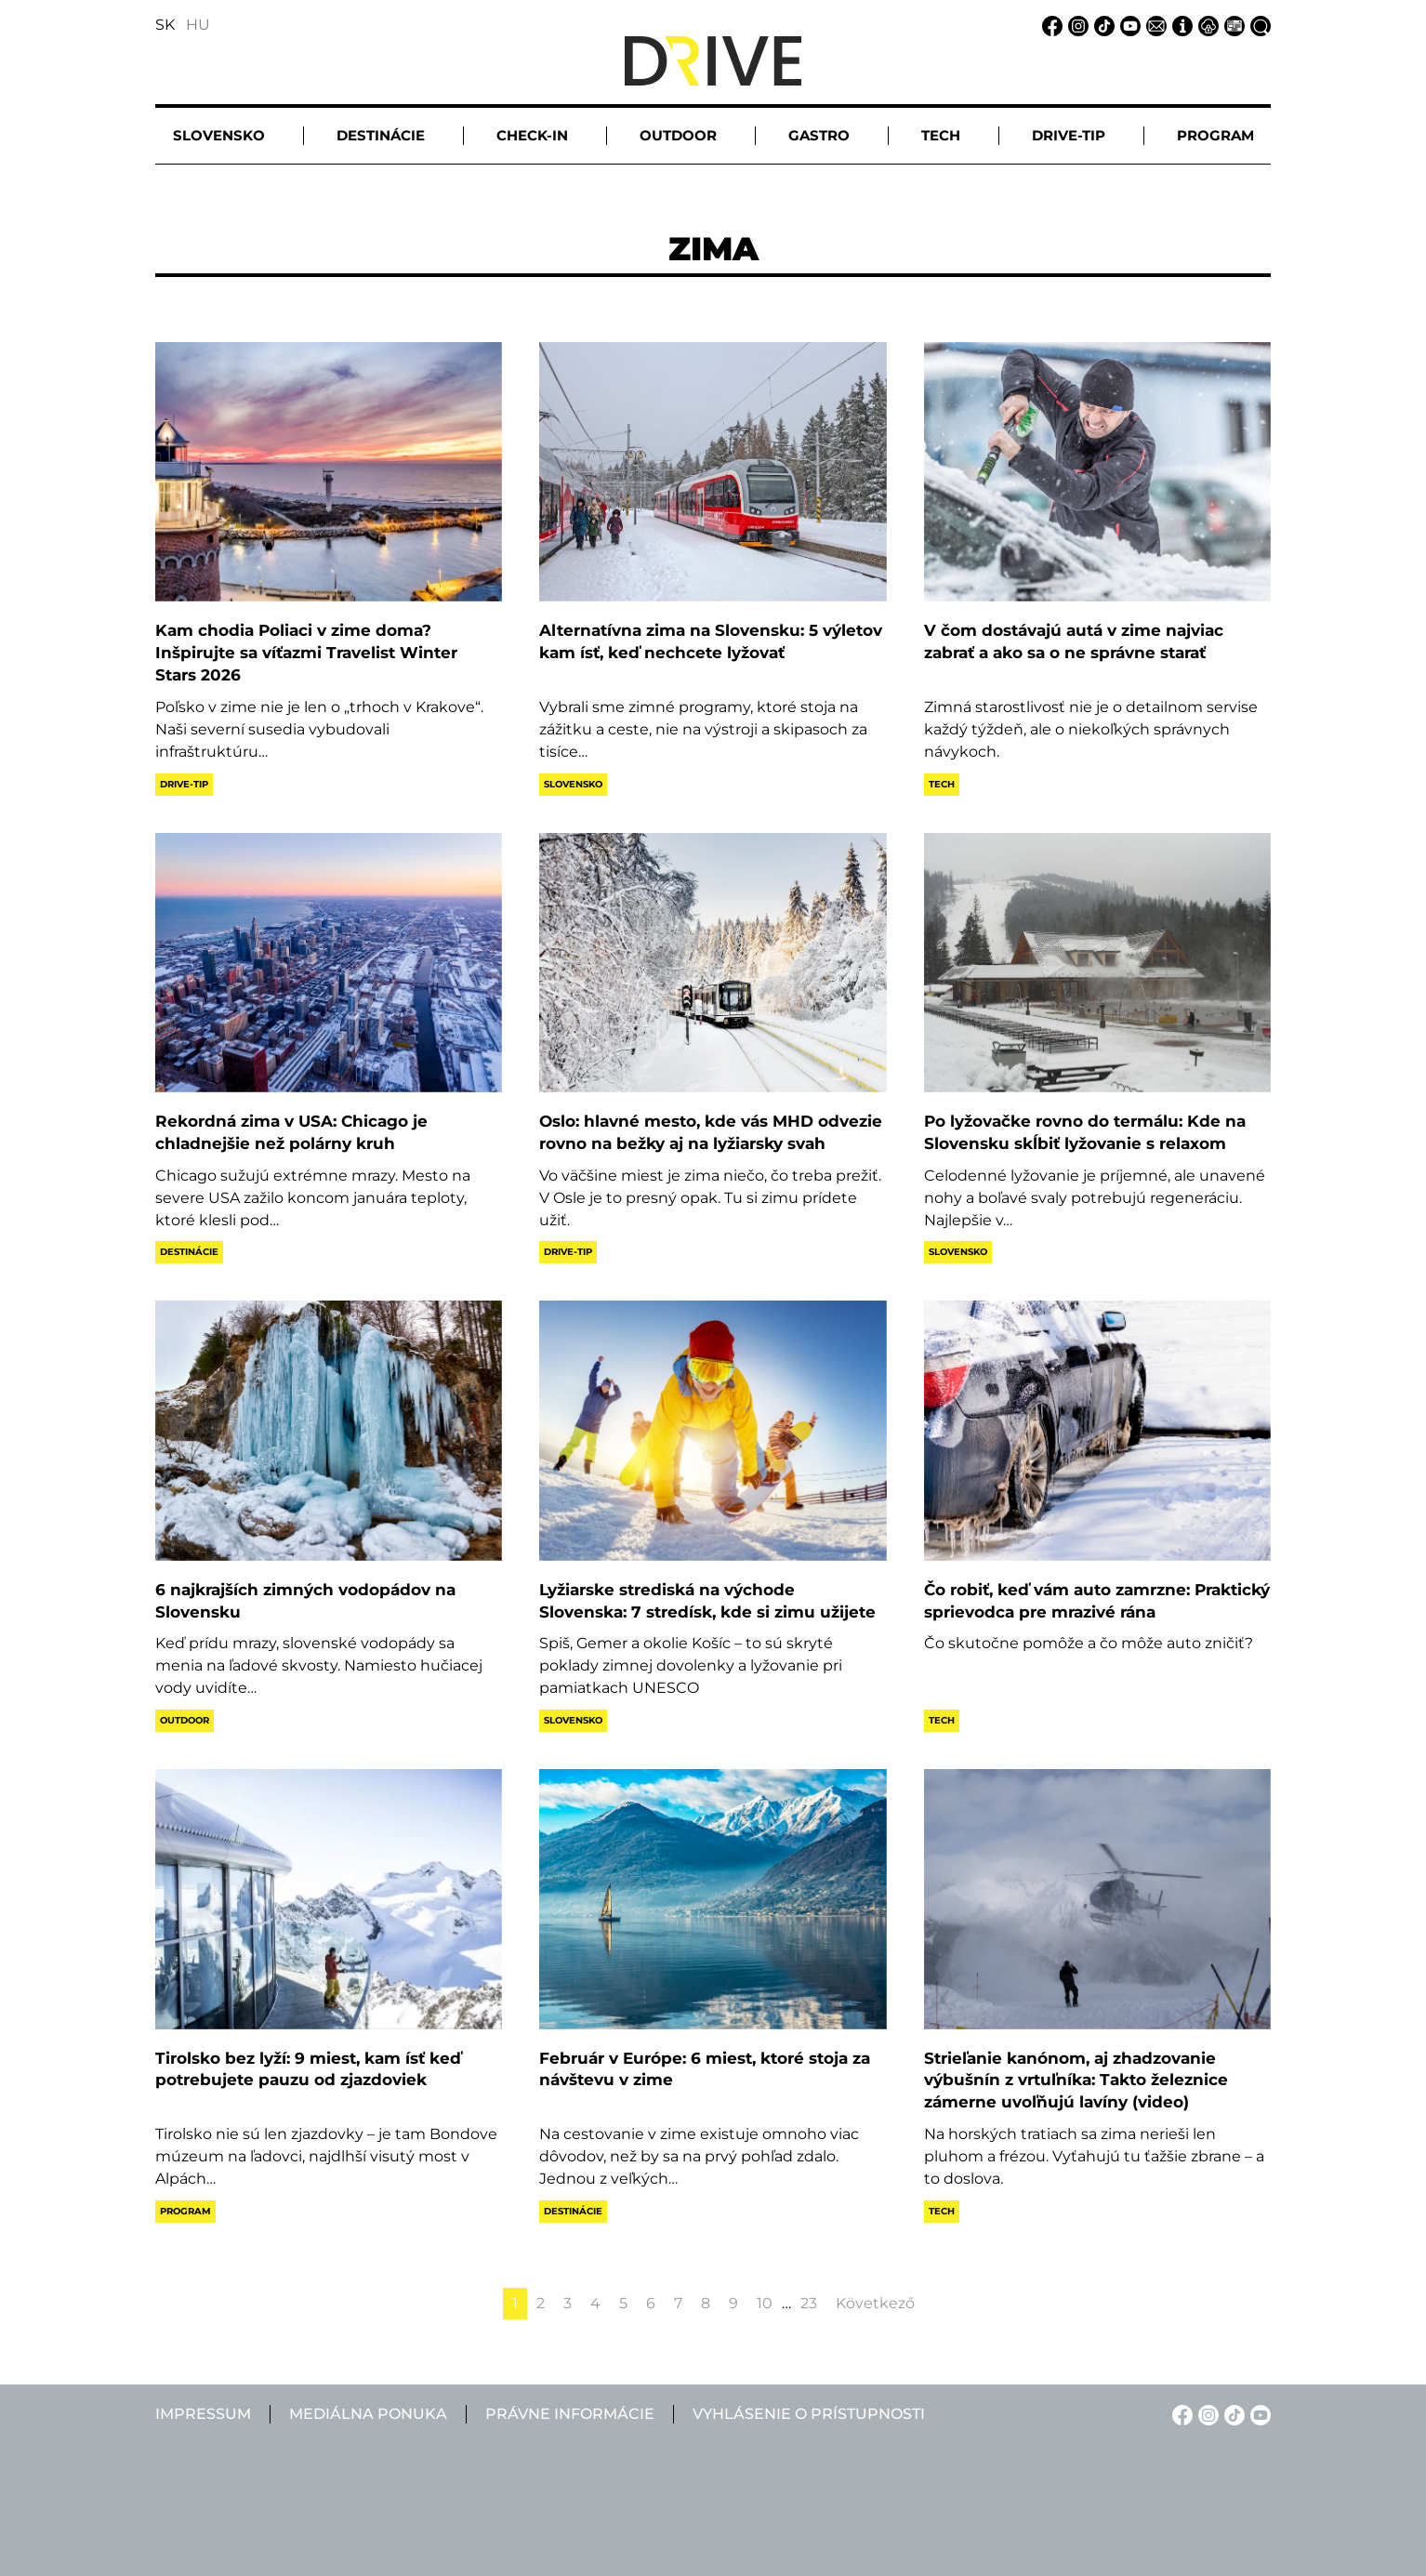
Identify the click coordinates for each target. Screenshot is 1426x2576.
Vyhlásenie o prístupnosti (809, 2414)
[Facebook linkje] (1049, 24)
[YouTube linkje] (1128, 24)
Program (185, 2211)
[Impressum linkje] (1180, 24)
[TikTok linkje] (1102, 24)
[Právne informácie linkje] (1206, 24)
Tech (942, 784)
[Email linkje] (1154, 24)
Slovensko (573, 784)
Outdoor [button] (678, 135)
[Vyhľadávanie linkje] (1258, 24)
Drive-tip (184, 784)
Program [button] (1215, 135)
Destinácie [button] (381, 135)
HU (198, 24)
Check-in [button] (532, 135)
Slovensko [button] (219, 135)
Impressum (203, 2414)
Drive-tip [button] (1068, 135)
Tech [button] (940, 135)
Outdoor (184, 1720)
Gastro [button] (819, 135)
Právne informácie (569, 2414)
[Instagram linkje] (1076, 24)
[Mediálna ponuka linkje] (1232, 24)
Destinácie (189, 1252)
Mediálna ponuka (368, 2414)
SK (165, 24)
